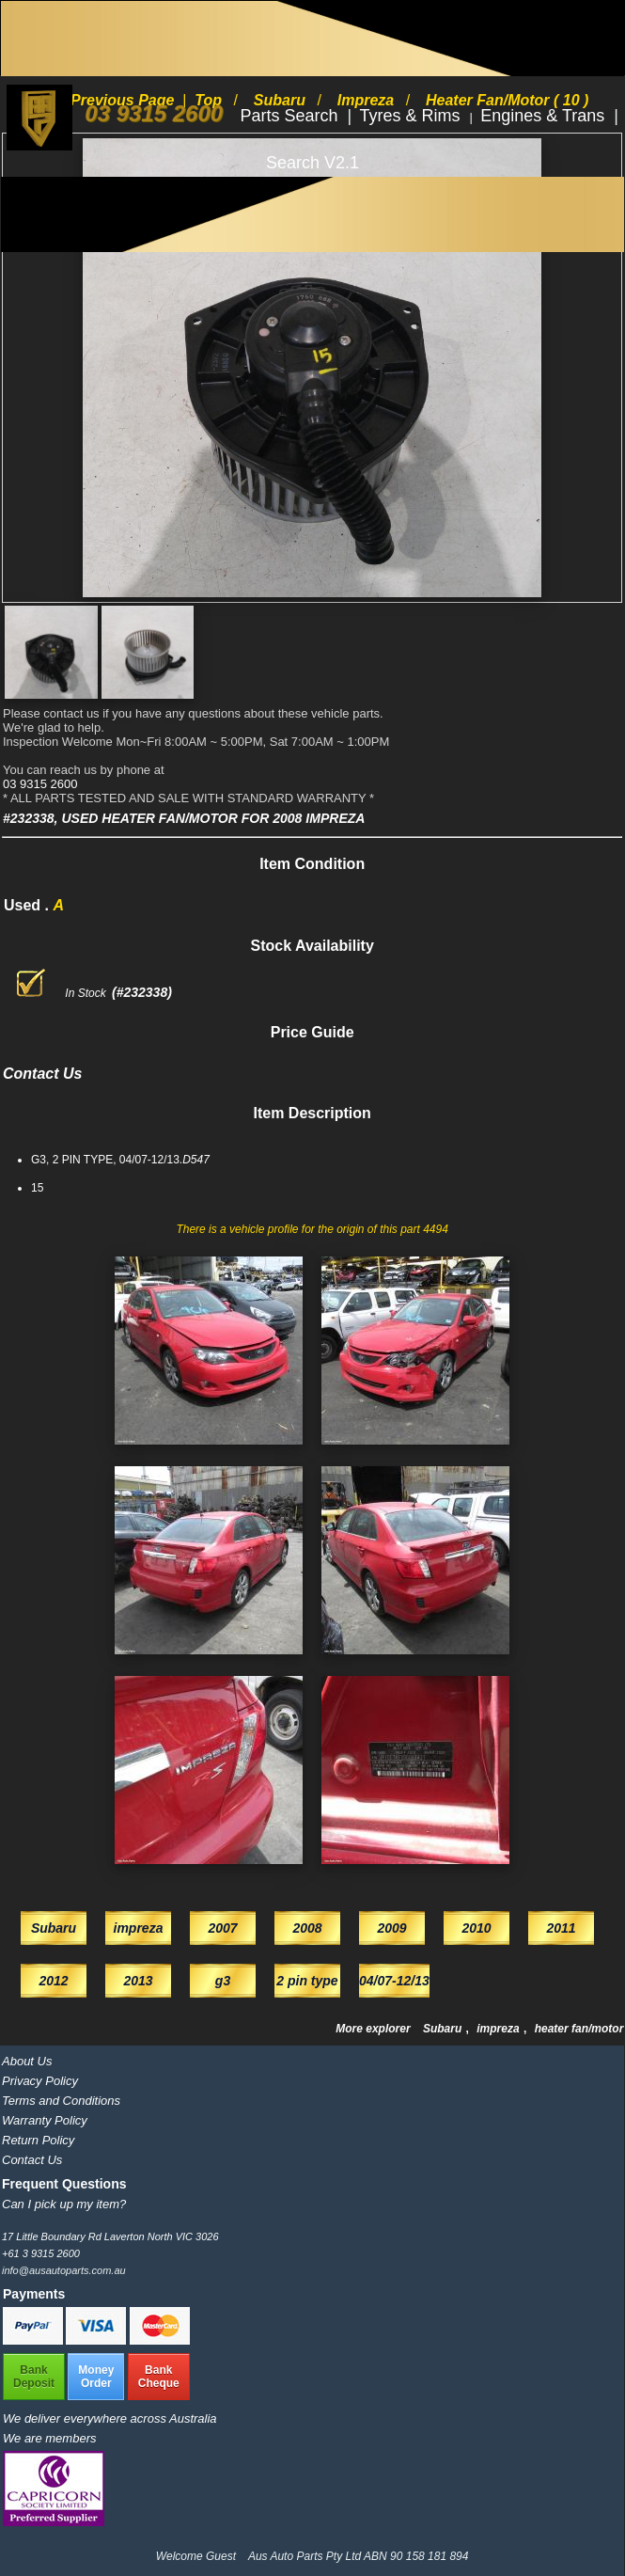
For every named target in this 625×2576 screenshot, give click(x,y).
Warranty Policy (44, 2120)
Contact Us (32, 2160)
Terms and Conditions (61, 2101)
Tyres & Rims (412, 115)
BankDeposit (34, 2376)
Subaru (444, 2028)
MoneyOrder (96, 2376)
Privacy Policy (40, 2081)
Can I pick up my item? (64, 2204)
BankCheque (159, 2376)
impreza (500, 2028)
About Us (27, 2061)
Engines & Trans (544, 115)
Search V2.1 (312, 162)
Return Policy (38, 2140)
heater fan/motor (579, 2028)
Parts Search (291, 115)
